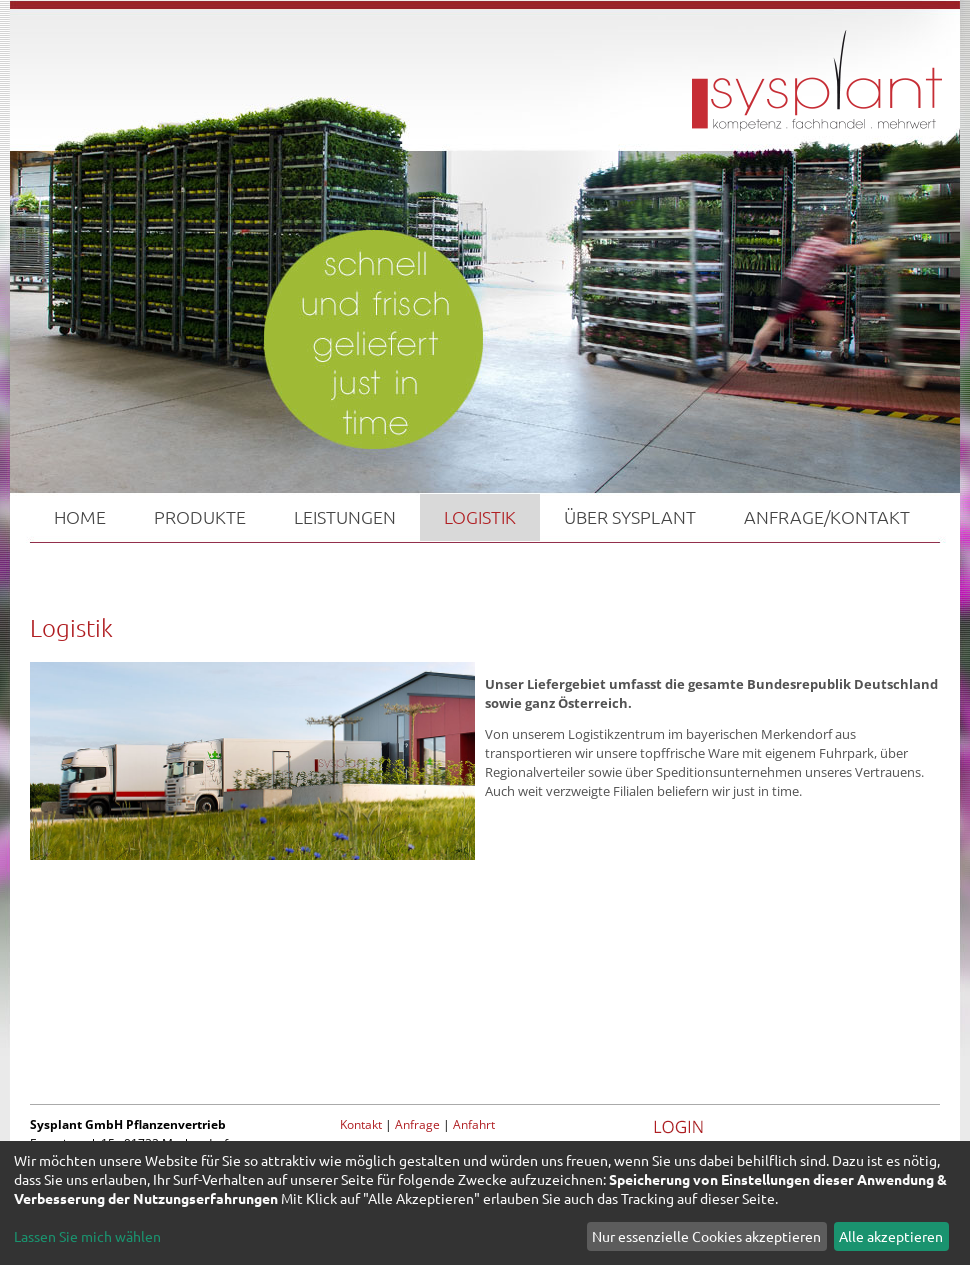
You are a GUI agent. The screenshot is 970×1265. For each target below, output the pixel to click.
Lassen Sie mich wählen (87, 1236)
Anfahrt (474, 1124)
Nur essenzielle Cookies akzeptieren (706, 1236)
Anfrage (417, 1124)
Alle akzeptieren (891, 1236)
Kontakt (361, 1124)
